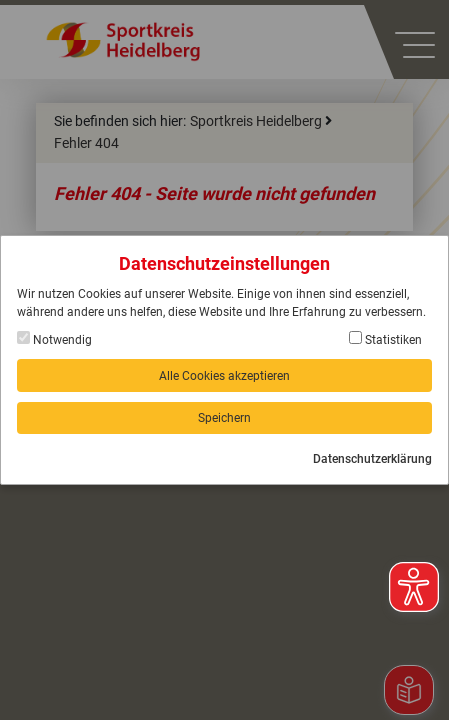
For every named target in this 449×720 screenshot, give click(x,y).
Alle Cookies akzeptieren (224, 376)
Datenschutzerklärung (372, 459)
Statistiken (385, 339)
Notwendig (54, 339)
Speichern (224, 418)
